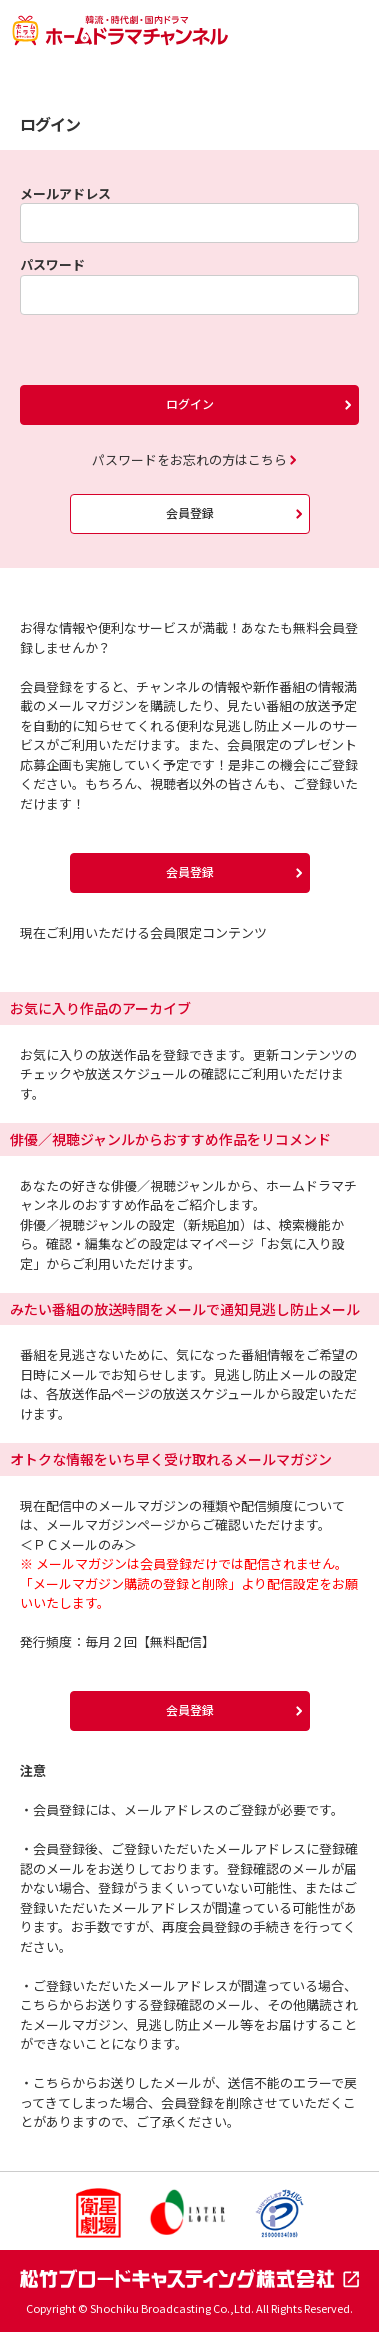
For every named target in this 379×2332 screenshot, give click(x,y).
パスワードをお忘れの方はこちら (189, 459)
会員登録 (190, 512)
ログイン (190, 403)
